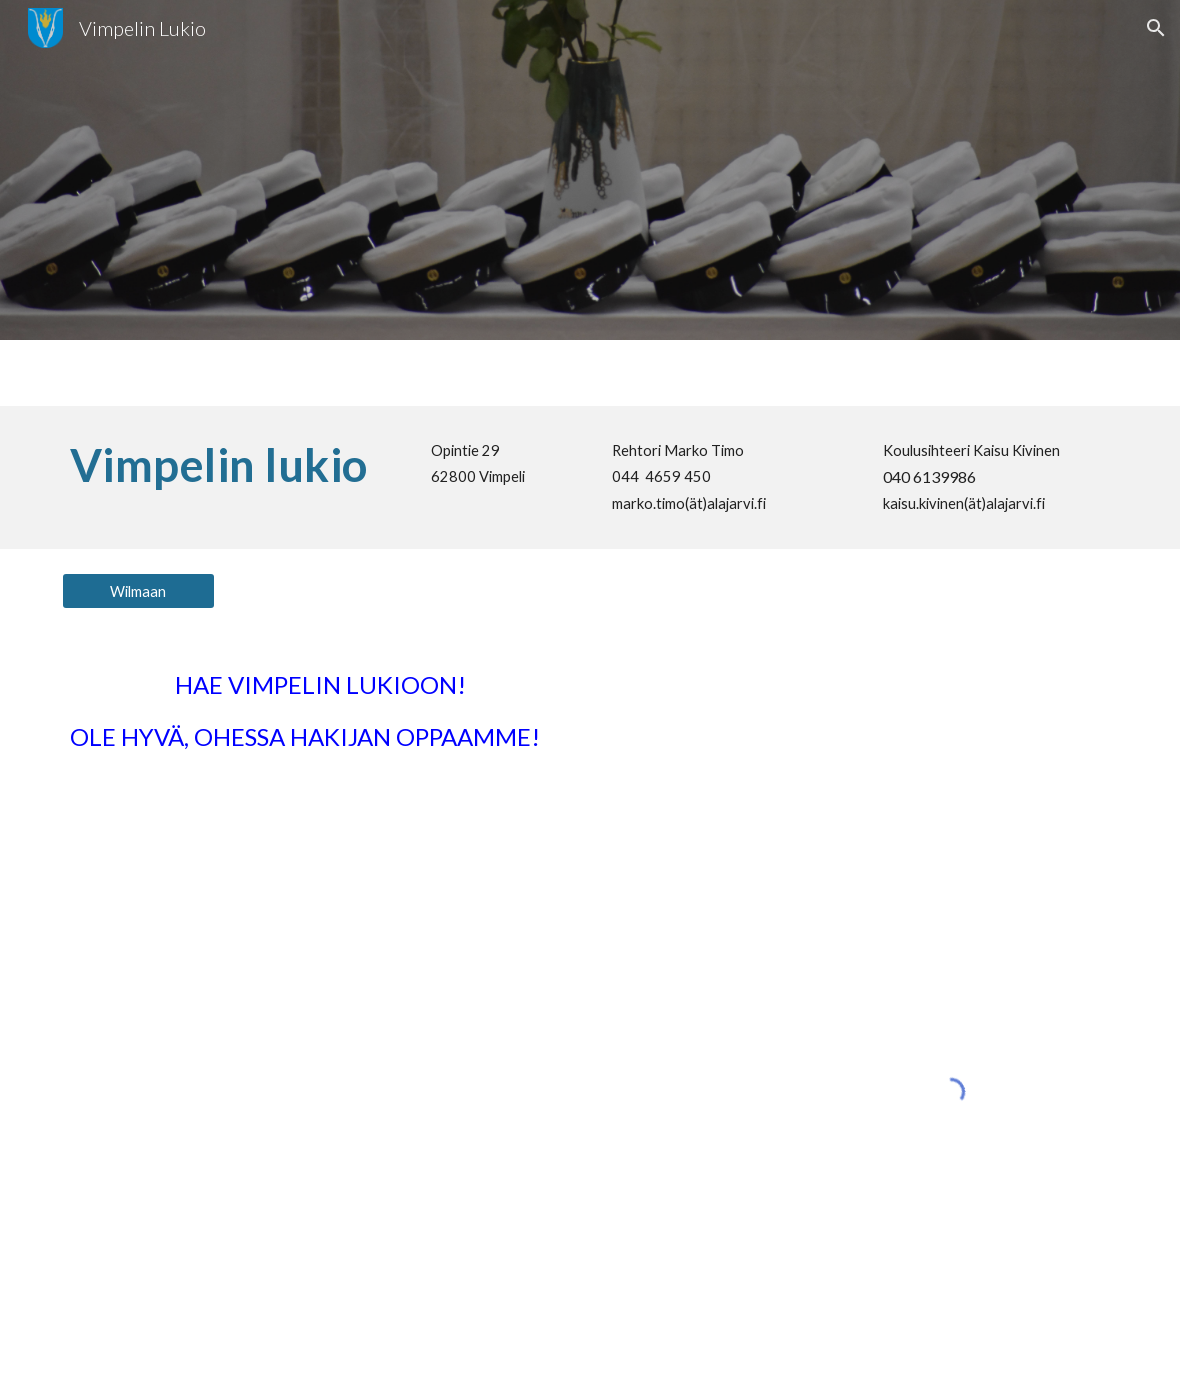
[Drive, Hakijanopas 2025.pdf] (274, 1091)
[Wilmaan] (139, 591)
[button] (1156, 28)
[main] (229, 465)
